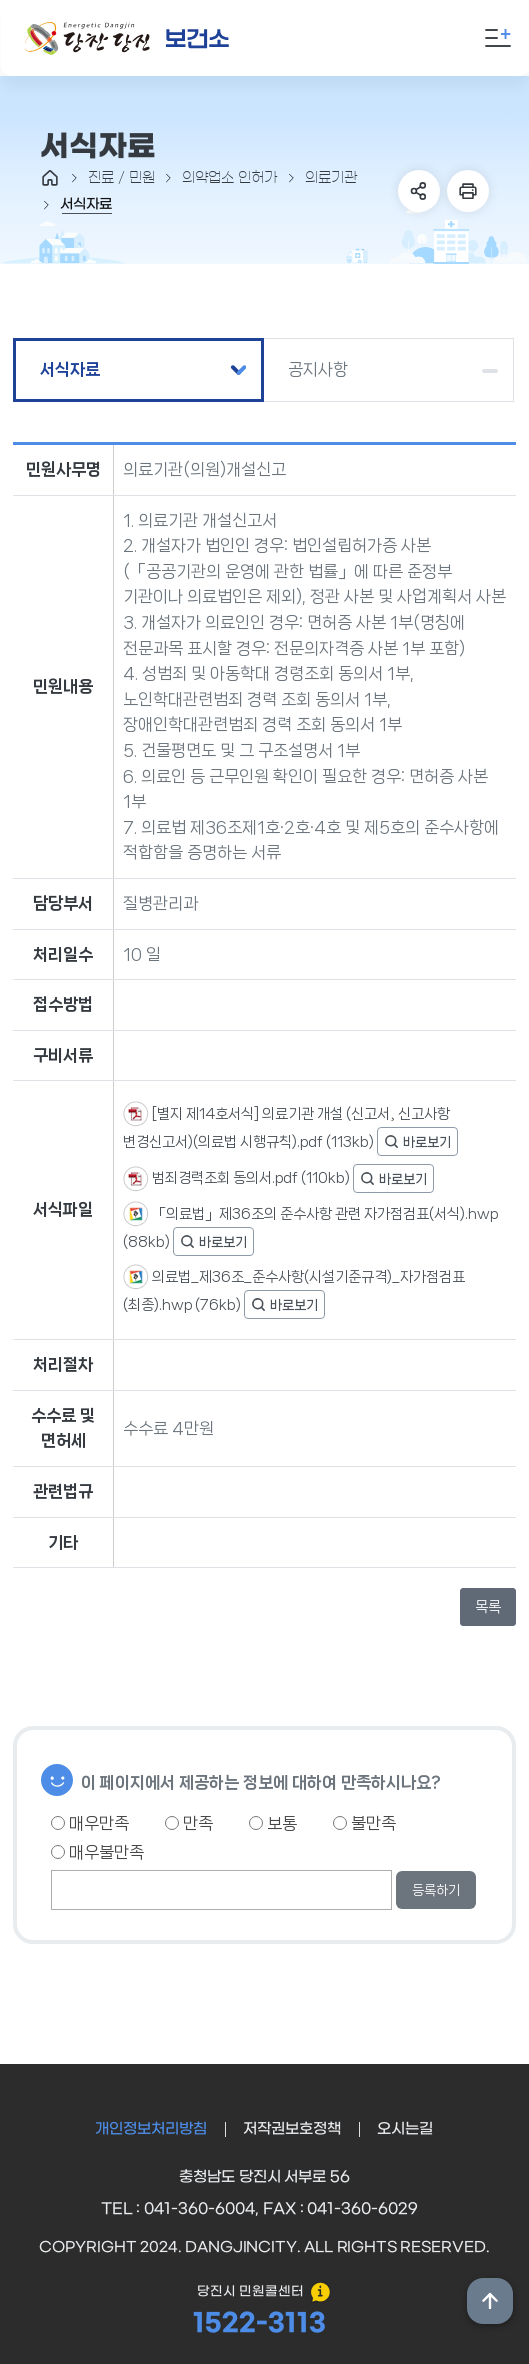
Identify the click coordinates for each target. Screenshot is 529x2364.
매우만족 (90, 1823)
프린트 (468, 191)
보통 (273, 1823)
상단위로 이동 (490, 2301)
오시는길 (405, 2129)
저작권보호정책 (292, 2129)
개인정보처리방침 (151, 2129)
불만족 (364, 1823)
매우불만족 (97, 1852)
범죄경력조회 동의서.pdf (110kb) (251, 1178)
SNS (419, 191)
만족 (189, 1823)
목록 (488, 1607)
